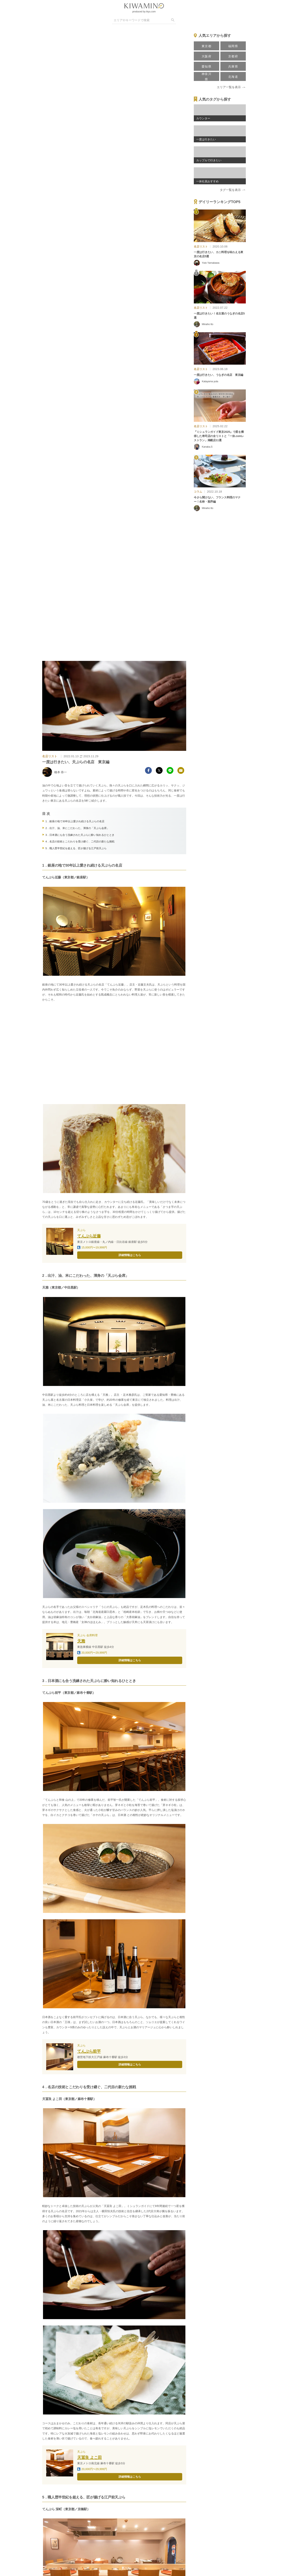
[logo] (144, 5)
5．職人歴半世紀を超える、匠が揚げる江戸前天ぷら (76, 848)
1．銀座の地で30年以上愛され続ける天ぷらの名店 (74, 821)
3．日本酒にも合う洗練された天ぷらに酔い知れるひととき (79, 834)
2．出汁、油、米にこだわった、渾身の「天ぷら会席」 (77, 828)
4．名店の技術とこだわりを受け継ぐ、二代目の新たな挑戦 (79, 841)
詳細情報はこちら (130, 1255)
